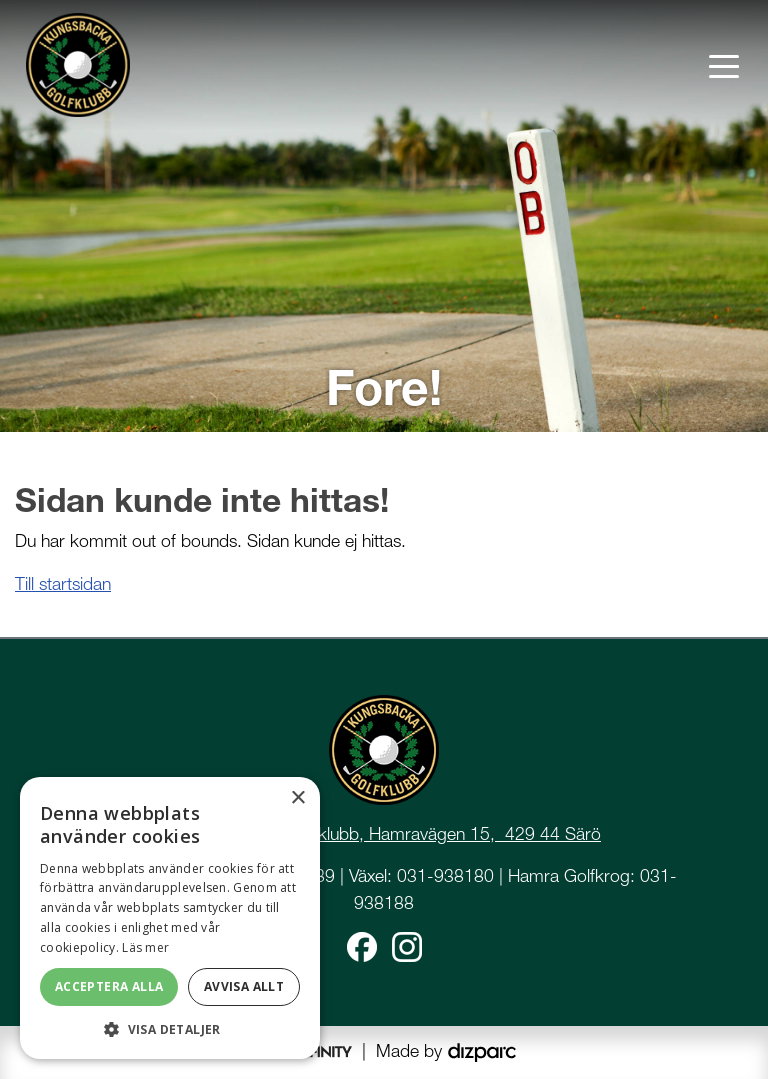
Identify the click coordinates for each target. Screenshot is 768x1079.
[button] (170, 1029)
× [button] (297, 798)
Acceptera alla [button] (109, 986)
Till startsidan (63, 583)
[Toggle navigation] (724, 65)
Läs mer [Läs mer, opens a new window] (145, 947)
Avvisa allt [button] (244, 986)
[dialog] (170, 918)
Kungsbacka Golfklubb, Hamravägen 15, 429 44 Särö (395, 833)
